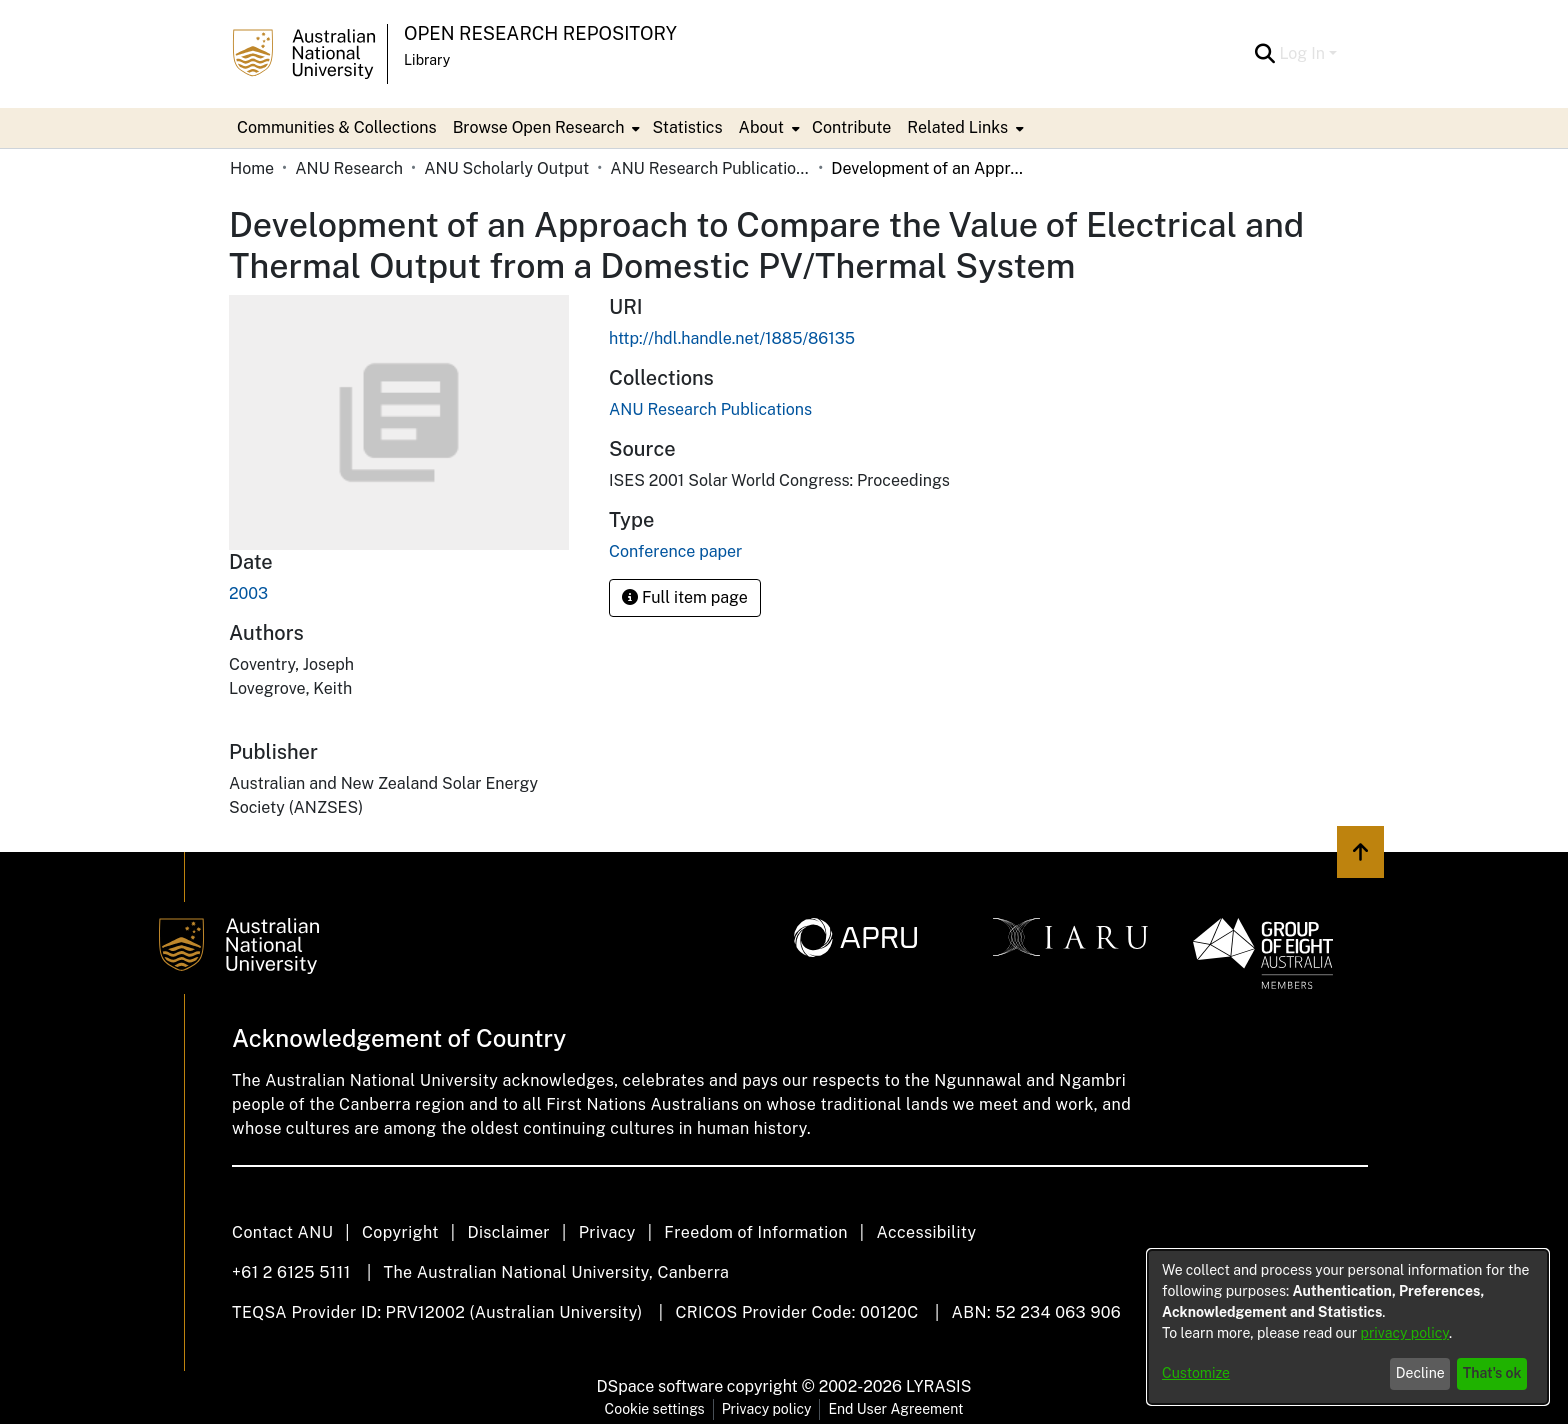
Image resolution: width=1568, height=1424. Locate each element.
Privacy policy (767, 1409)
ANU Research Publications (710, 168)
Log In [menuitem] (1302, 53)
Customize (1196, 1373)
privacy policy (1405, 1333)
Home (252, 168)
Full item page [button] (685, 597)
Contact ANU (282, 1232)
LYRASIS (938, 1386)
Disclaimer (508, 1232)
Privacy (607, 1232)
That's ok (1492, 1373)
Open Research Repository (540, 33)
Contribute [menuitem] (851, 127)
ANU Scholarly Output (506, 168)
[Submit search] (1264, 54)
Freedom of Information (755, 1232)
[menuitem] (545, 128)
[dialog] (1348, 1327)
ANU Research (349, 168)
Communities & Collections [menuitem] (337, 127)
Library (427, 60)
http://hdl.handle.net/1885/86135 (732, 338)
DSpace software (660, 1386)
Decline (1420, 1373)
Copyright (400, 1232)
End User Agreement (895, 1409)
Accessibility (926, 1232)
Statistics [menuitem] (687, 127)
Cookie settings (655, 1409)
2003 (248, 593)
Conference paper (675, 551)
